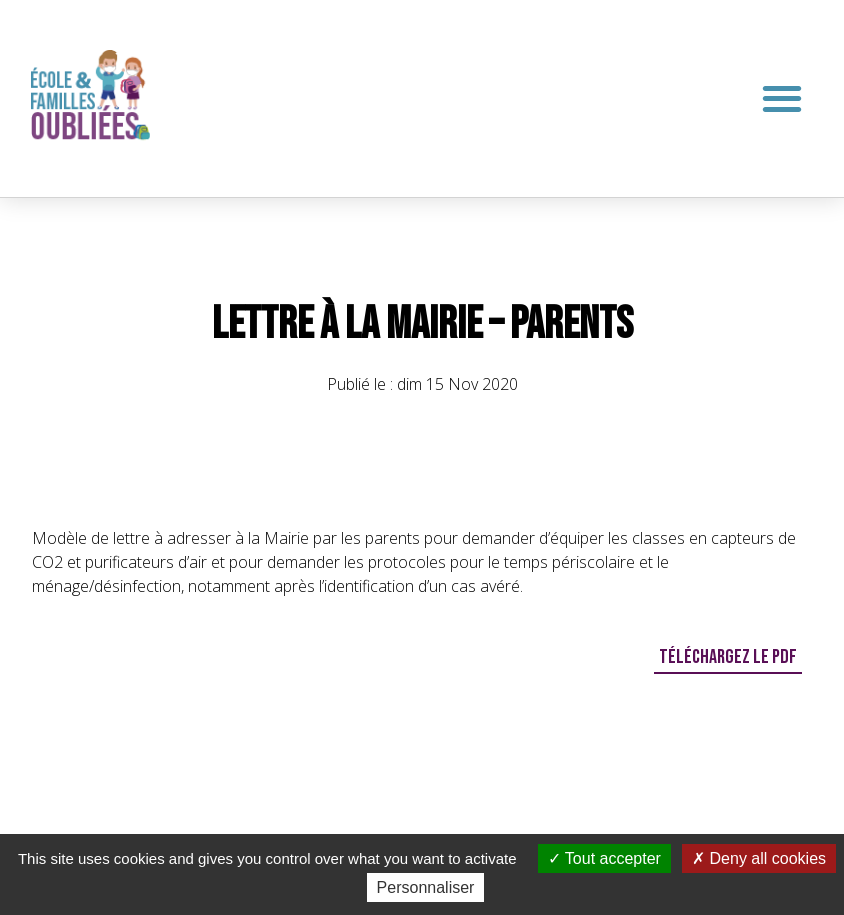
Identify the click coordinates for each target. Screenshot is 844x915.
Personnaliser (426, 887)
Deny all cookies (759, 858)
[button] (782, 98)
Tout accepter (604, 858)
